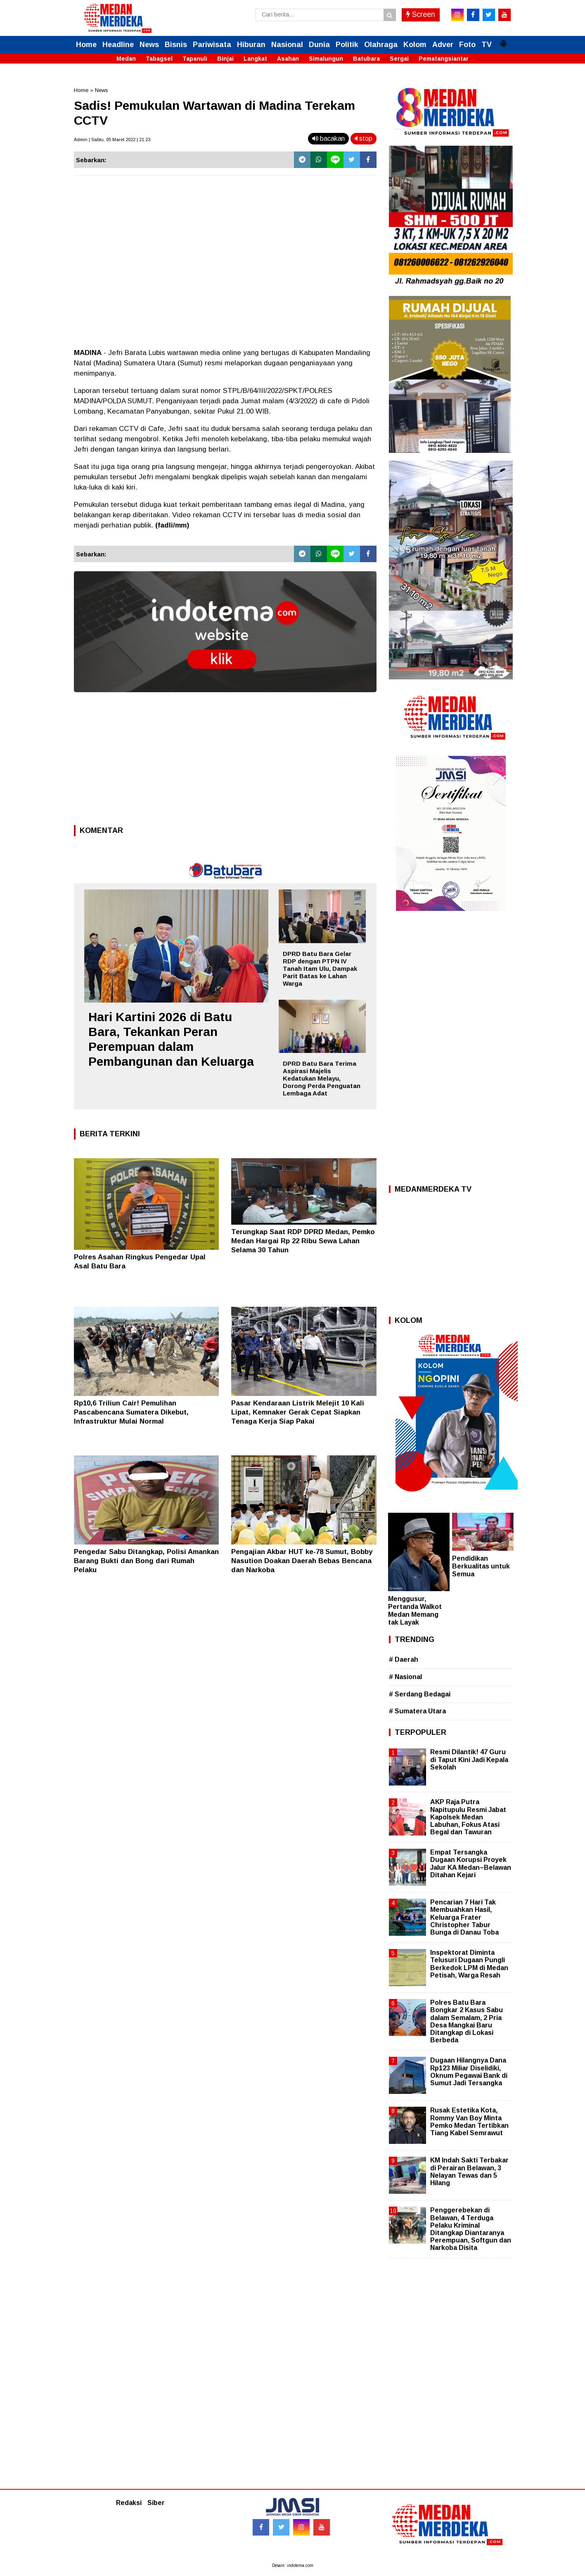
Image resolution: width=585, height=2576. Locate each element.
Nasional (287, 44)
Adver (442, 44)
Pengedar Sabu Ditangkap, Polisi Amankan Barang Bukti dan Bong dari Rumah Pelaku (146, 1561)
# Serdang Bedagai (419, 1694)
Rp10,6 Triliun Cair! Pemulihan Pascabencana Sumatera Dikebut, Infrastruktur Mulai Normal (131, 1412)
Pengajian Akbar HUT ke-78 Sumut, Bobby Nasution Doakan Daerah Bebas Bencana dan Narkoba (301, 1561)
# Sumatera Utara (417, 1711)
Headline (118, 44)
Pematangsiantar (444, 58)
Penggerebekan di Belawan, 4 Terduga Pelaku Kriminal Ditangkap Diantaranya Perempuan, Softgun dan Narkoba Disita (470, 2229)
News (149, 44)
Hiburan (251, 44)
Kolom (414, 44)
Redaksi (129, 2502)
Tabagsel (159, 58)
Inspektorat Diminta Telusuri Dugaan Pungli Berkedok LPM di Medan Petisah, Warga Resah (469, 1964)
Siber (156, 2502)
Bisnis (176, 44)
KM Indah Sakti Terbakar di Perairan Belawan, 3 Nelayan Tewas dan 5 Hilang (469, 2171)
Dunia (319, 44)
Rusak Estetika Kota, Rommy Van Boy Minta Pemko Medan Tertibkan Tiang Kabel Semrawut (469, 2121)
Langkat (255, 58)
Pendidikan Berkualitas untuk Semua (481, 1566)
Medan (126, 58)
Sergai (399, 58)
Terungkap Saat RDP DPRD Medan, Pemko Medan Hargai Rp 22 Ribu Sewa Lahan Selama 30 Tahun (303, 1241)
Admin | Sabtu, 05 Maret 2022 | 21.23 (112, 139)
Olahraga (381, 44)
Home (86, 44)
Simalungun (326, 58)
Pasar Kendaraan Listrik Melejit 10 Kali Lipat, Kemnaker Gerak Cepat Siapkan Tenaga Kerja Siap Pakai (297, 1412)
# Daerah (403, 1659)
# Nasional (405, 1676)
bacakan (328, 138)
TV (486, 44)
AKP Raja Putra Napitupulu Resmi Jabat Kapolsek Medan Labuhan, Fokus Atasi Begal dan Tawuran (468, 1817)
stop (363, 138)
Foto (467, 44)
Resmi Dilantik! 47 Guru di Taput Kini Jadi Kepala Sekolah (469, 1759)
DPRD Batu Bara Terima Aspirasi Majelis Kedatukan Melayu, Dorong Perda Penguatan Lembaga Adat (321, 1078)
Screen (420, 14)
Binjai (225, 58)
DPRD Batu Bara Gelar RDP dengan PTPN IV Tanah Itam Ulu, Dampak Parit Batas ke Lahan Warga (320, 968)
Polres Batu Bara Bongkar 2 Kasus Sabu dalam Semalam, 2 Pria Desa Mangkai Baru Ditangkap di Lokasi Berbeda (466, 2021)
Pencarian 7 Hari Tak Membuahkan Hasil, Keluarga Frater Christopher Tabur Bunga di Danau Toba (464, 1917)
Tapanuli (194, 58)
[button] (503, 40)
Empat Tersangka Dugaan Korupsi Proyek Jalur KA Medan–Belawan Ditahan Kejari (470, 1863)
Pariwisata (212, 44)
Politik (347, 44)
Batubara (366, 58)
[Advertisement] (225, 761)
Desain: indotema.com (292, 2565)
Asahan (288, 58)
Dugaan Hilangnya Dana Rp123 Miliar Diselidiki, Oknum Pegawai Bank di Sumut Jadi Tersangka (468, 2071)
